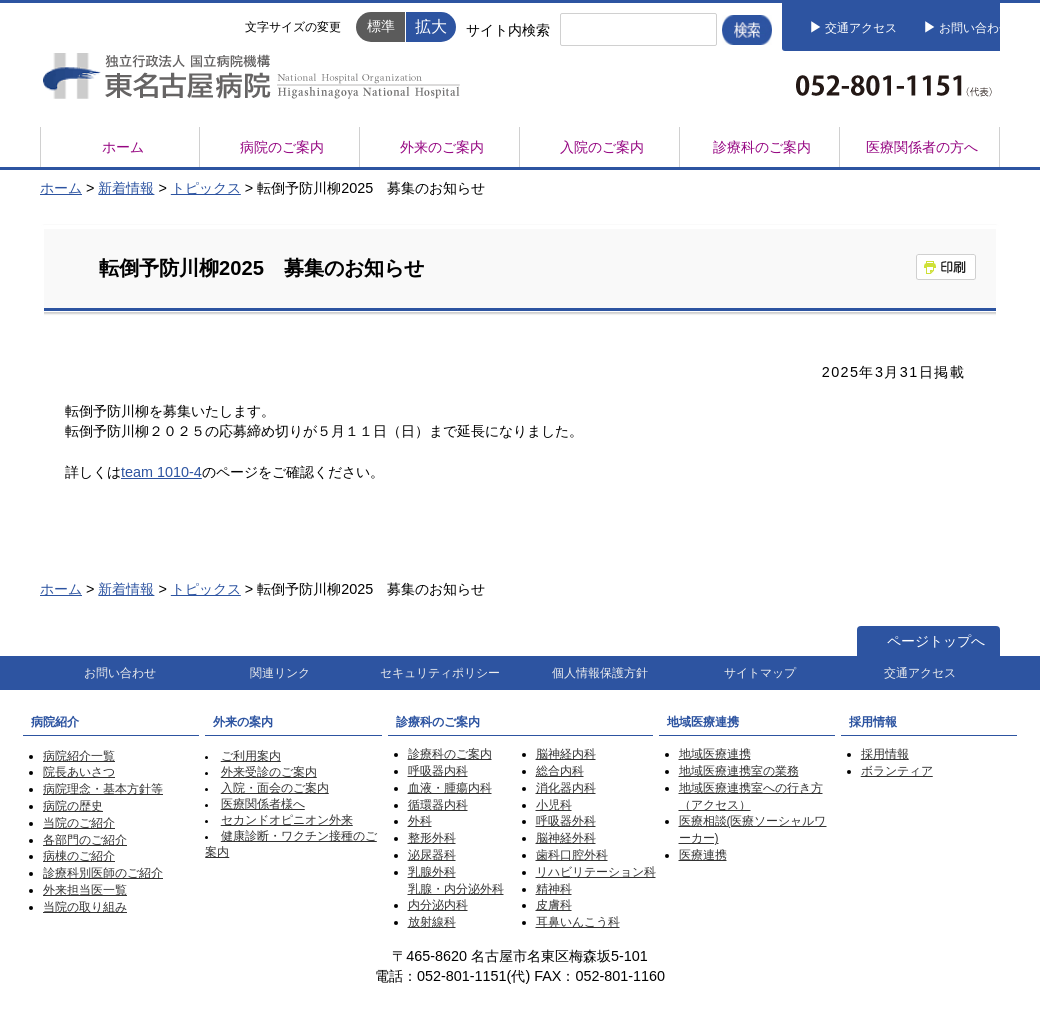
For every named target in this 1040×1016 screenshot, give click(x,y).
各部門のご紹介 (85, 840)
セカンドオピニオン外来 (287, 820)
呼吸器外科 (566, 821)
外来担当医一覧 (85, 890)
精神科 (554, 889)
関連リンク (280, 673)
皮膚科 (554, 905)
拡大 (431, 26)
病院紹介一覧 (79, 756)
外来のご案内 (442, 147)
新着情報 (126, 188)
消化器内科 (566, 788)
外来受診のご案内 (269, 772)
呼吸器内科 (438, 771)
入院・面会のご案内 (275, 788)
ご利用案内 (251, 756)
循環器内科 (438, 805)
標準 (381, 26)
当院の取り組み (85, 907)
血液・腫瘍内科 (450, 788)
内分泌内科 (438, 905)
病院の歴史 (73, 806)
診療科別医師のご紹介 (103, 873)
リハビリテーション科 (596, 872)
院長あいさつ (79, 772)
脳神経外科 (566, 838)
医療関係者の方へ (922, 147)
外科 (420, 821)
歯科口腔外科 (572, 855)
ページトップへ (936, 641)
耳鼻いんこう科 (578, 922)
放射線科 (432, 922)
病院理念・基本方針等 (103, 789)
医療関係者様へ (263, 804)
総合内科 (560, 771)
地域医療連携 (715, 754)
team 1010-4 (161, 472)
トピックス (206, 188)
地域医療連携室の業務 (739, 771)
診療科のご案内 (762, 147)
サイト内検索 (508, 30)
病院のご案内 (282, 147)
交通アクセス (861, 28)
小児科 (554, 805)
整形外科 (432, 838)
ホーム (123, 147)
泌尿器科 (432, 855)
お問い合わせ (975, 28)
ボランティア (897, 771)
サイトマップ (760, 673)
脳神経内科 (566, 754)
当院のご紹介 (79, 823)
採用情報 (885, 754)
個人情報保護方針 (600, 673)
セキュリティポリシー (440, 673)
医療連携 (703, 855)
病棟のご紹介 (79, 856)
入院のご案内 (602, 147)
